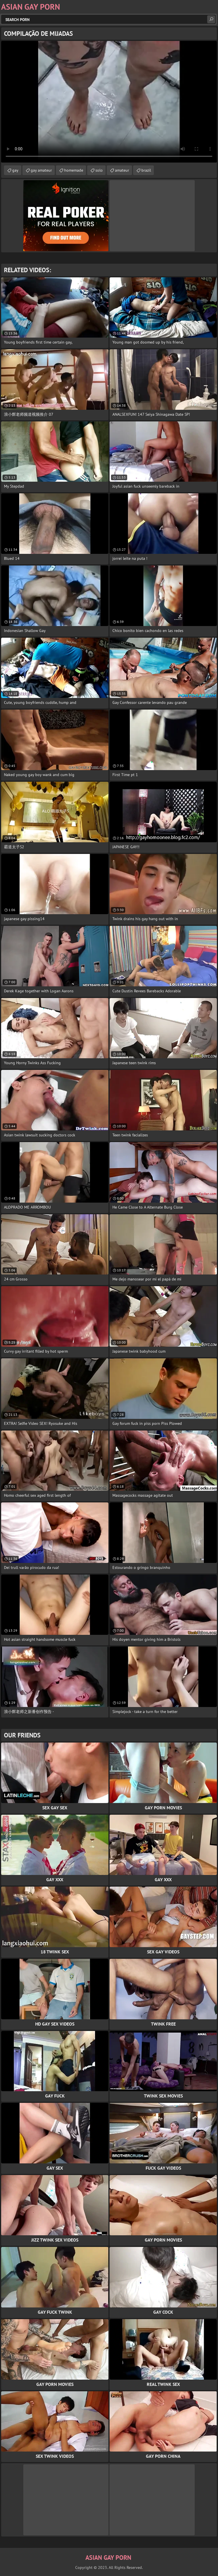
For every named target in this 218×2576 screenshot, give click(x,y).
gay (15, 170)
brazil (146, 170)
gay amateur (41, 170)
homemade (73, 170)
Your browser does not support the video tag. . (109, 102)
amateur (122, 170)
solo (99, 170)
